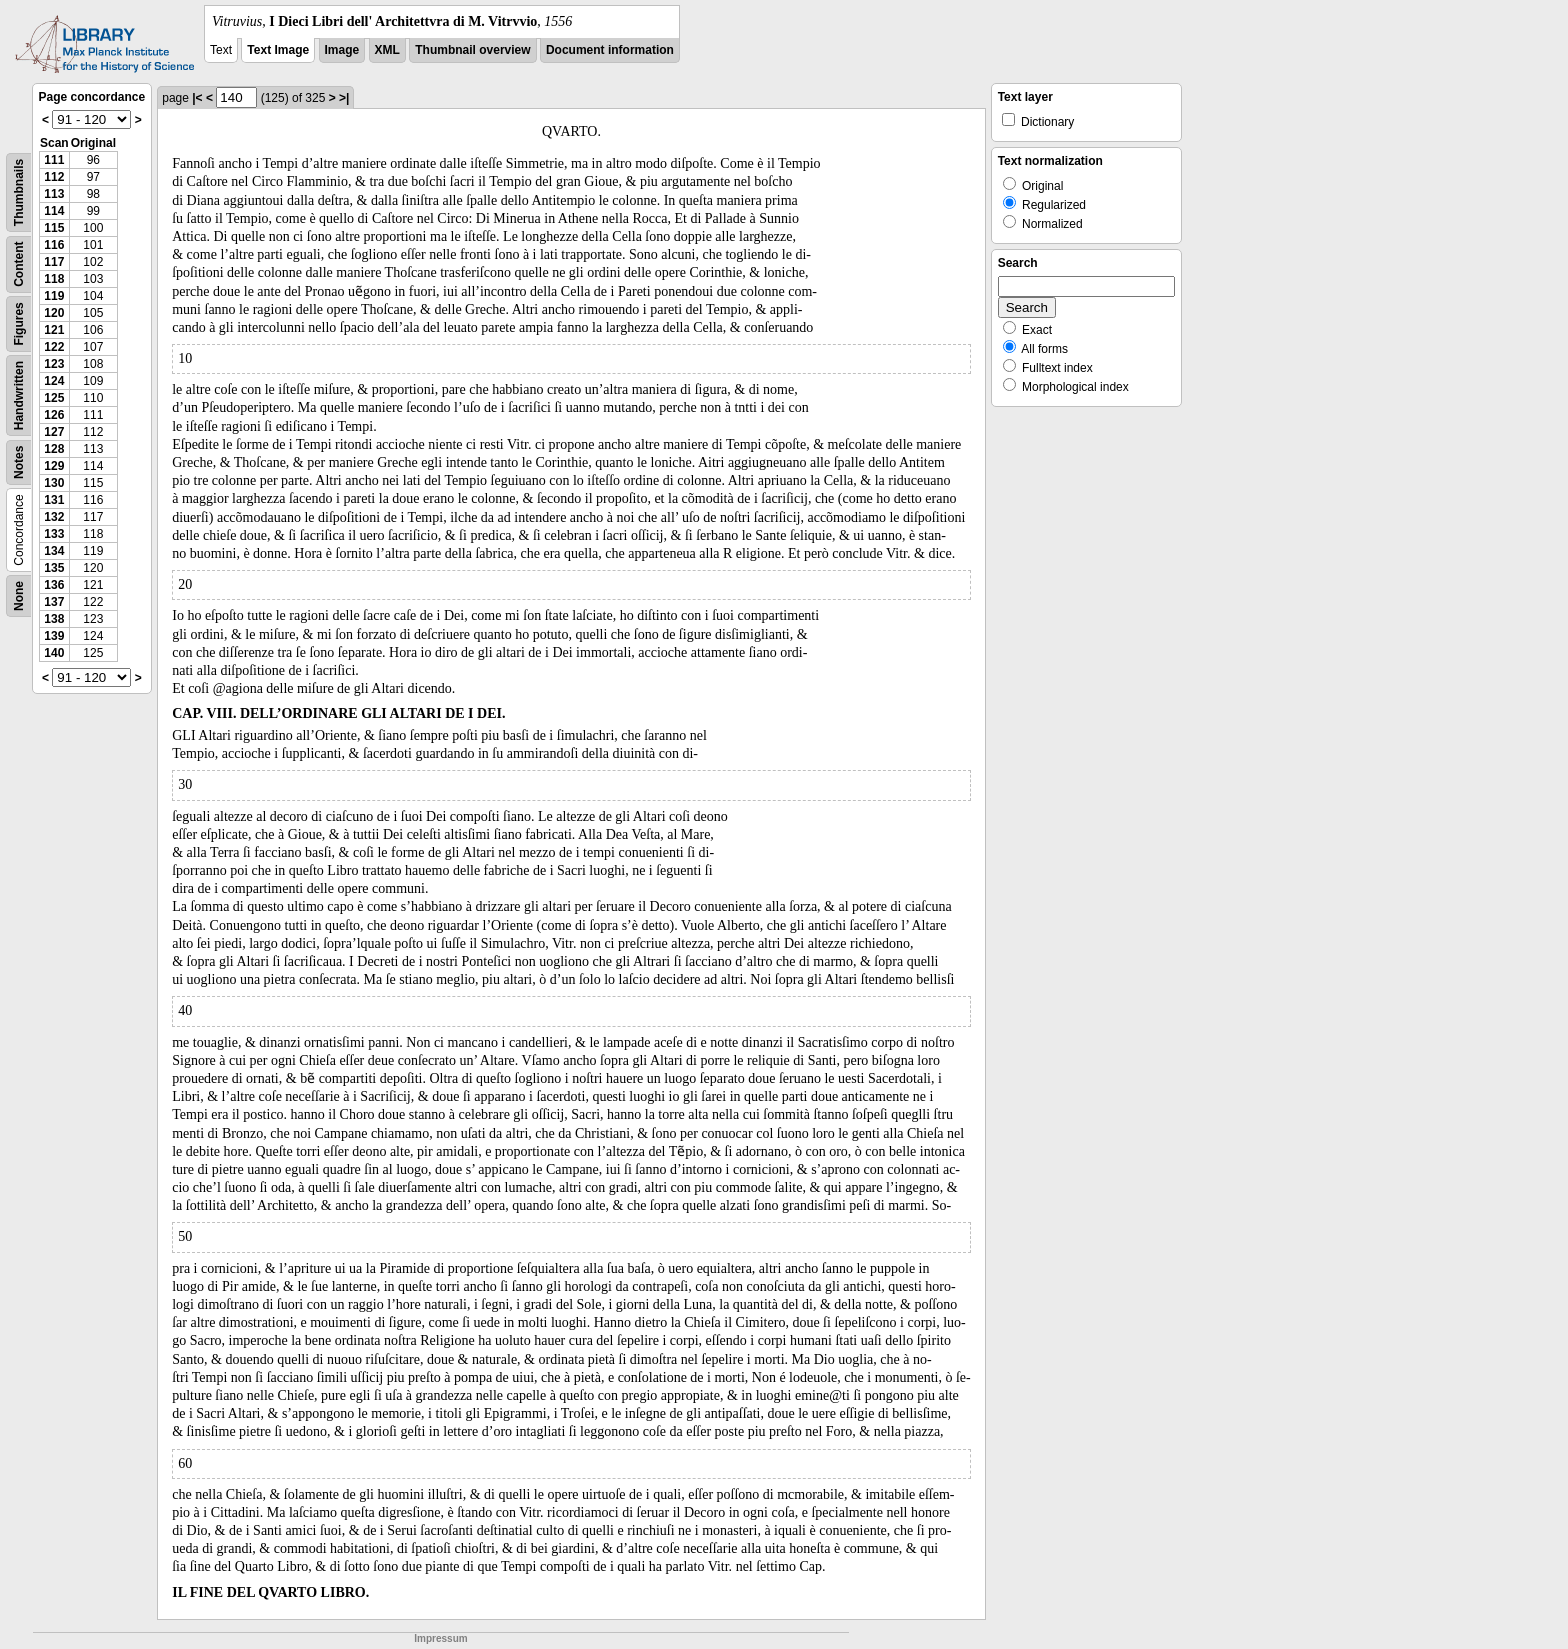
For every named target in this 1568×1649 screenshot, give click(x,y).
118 (54, 279)
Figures (19, 323)
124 (54, 381)
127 (54, 432)
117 (54, 262)
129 (54, 466)
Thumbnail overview (472, 50)
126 (54, 415)
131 (54, 500)
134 (54, 551)
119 (54, 296)
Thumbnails (19, 192)
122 (54, 347)
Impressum (440, 1638)
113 (54, 194)
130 (54, 483)
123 (54, 364)
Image (342, 50)
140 (54, 653)
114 (54, 211)
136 (54, 585)
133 (54, 534)
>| (344, 98)
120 (54, 313)
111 (54, 160)
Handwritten (19, 395)
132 (54, 517)
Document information (610, 50)
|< (197, 98)
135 (54, 568)
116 (54, 245)
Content (19, 264)
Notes (19, 462)
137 (54, 602)
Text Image (278, 50)
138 (54, 619)
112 (54, 177)
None (19, 596)
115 (54, 228)
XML (387, 50)
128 (54, 449)
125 (54, 398)
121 (54, 330)
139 (54, 636)
